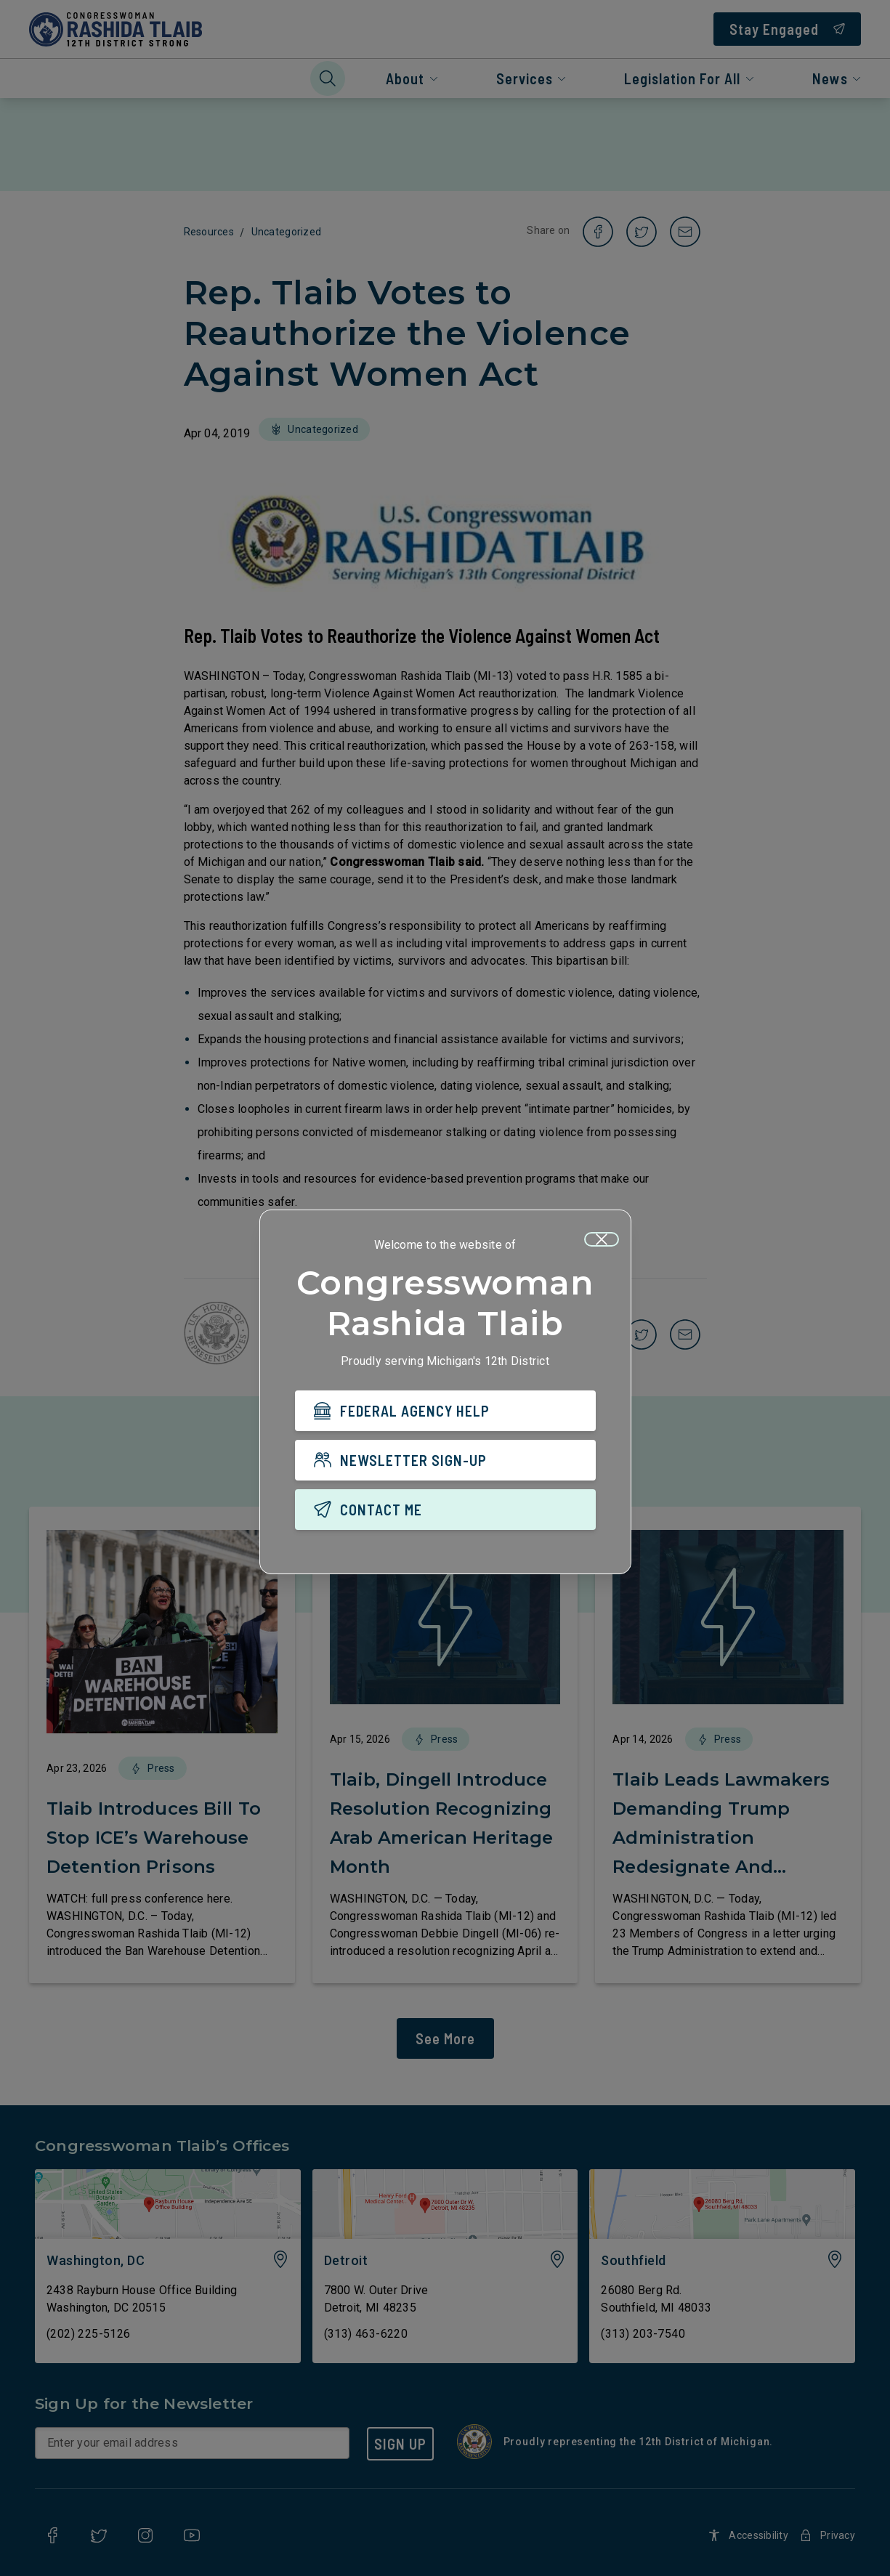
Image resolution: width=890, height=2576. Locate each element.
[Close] (601, 1239)
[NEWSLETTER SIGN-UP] (445, 1460)
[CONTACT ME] (445, 1509)
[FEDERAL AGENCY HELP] (445, 1410)
